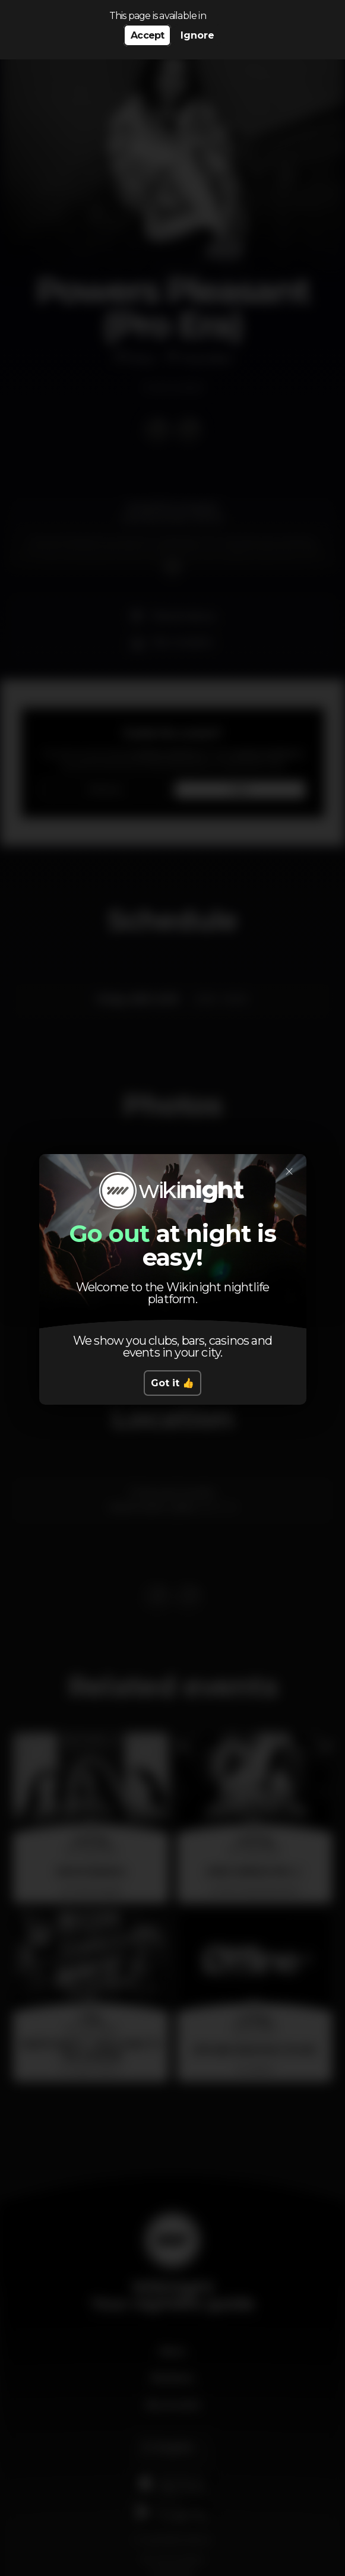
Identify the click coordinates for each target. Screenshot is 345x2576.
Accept (147, 35)
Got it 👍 (172, 1383)
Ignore (197, 35)
